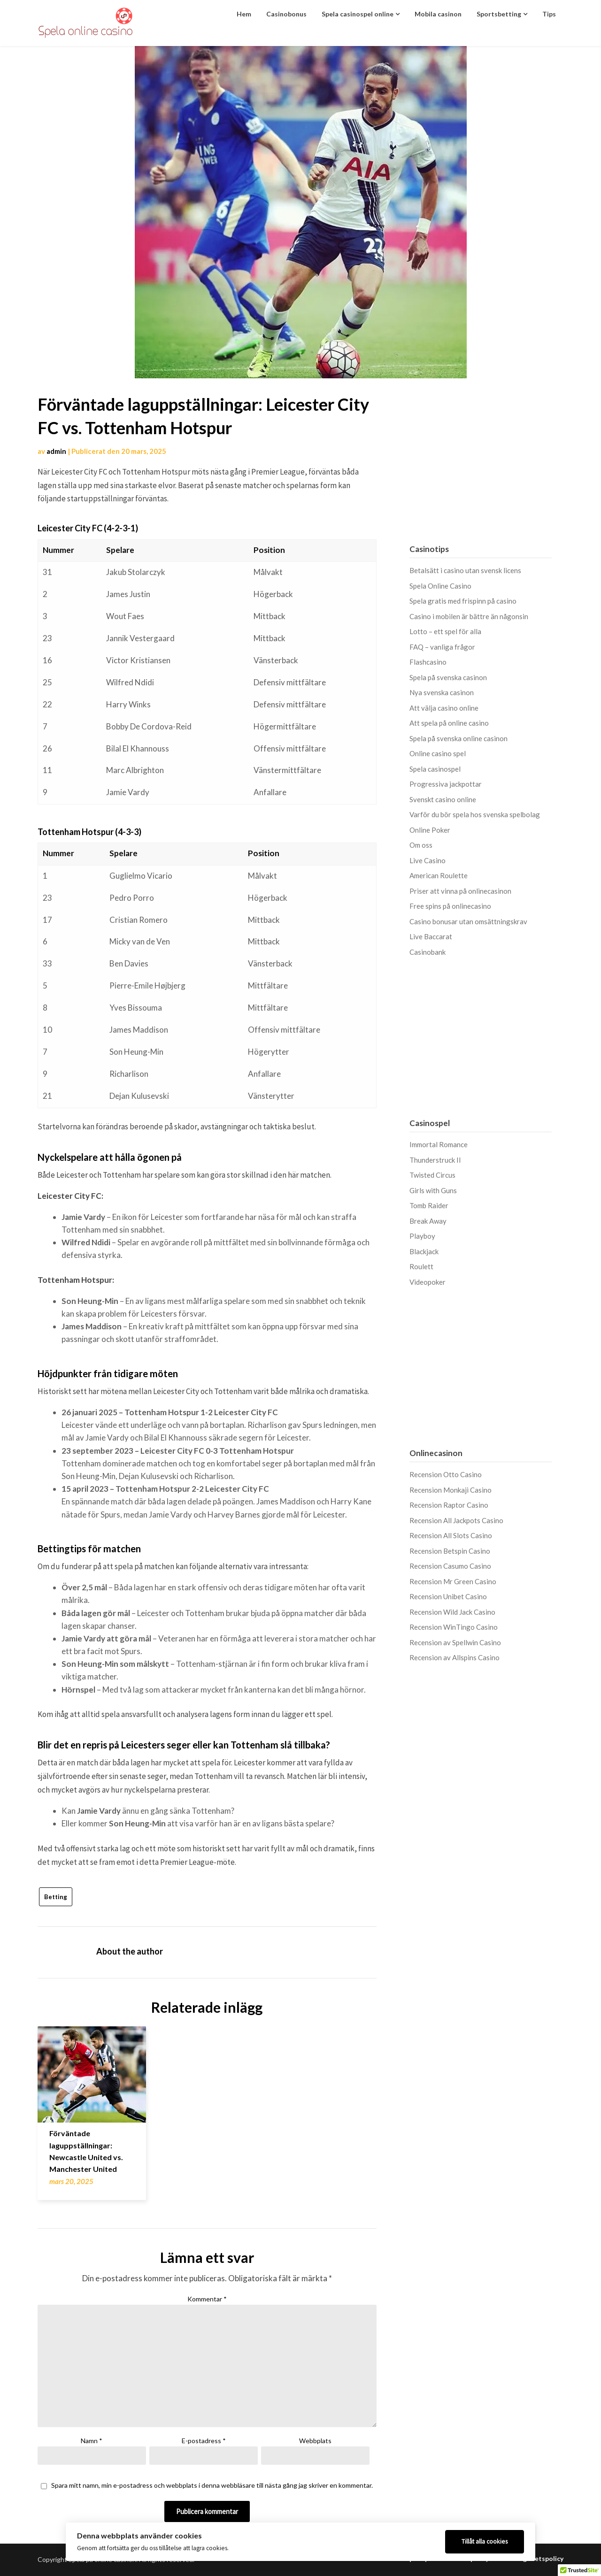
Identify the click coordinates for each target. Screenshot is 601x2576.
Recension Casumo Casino (450, 1566)
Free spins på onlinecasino (450, 906)
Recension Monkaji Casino (450, 1490)
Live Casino (427, 860)
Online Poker (429, 830)
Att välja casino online (443, 708)
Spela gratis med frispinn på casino (462, 601)
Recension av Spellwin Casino (455, 1642)
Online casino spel (437, 753)
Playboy (422, 1236)
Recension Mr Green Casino (452, 1581)
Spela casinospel (435, 769)
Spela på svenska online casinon (458, 738)
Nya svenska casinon (441, 692)
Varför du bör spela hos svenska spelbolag (474, 814)
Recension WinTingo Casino (453, 1627)
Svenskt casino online (442, 799)
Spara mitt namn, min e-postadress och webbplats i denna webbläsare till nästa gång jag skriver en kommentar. (212, 2485)
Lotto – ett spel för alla (445, 631)
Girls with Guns (433, 1190)
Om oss (420, 845)
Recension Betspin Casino (449, 1551)
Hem (244, 14)
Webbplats (315, 2441)
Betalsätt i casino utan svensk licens (465, 570)
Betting (55, 1897)
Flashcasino (428, 662)
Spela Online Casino (440, 586)
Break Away (428, 1221)
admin (56, 451)
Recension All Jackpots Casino (456, 1520)
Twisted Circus (432, 1175)
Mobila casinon (438, 14)
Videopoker (427, 1282)
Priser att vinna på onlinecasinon (460, 891)
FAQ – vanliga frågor (442, 647)
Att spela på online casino (449, 723)
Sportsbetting (499, 14)
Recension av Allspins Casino (454, 1657)
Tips (549, 14)
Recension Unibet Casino (448, 1596)
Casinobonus (286, 14)
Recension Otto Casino (445, 1474)
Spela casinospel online (357, 14)
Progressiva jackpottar (445, 784)
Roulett (421, 1266)
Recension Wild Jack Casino (452, 1612)
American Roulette (438, 875)
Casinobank (427, 952)
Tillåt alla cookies (485, 2541)
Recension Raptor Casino (448, 1505)
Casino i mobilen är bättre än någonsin (468, 616)
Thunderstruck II (435, 1160)
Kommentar (207, 2299)
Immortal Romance (438, 1144)
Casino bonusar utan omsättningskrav (468, 921)
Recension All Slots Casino (450, 1535)
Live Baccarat (430, 936)
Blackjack (424, 1251)
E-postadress (204, 2441)
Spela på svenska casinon (448, 677)
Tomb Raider (428, 1205)
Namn (91, 2441)
